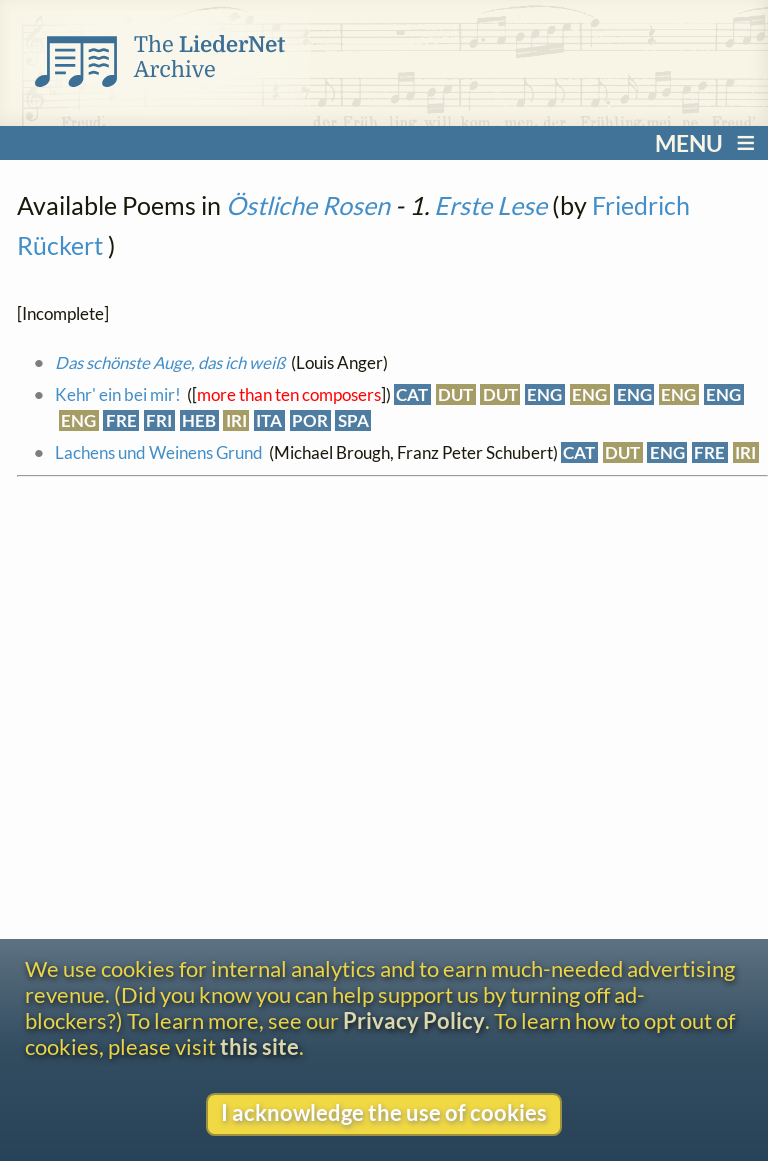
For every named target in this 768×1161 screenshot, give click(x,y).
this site (259, 1047)
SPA (353, 420)
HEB (199, 420)
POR (310, 420)
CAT (412, 394)
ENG (544, 394)
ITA (269, 420)
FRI (159, 420)
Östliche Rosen (308, 205)
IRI (236, 420)
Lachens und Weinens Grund (159, 452)
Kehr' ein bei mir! (118, 394)
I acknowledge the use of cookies (384, 1113)
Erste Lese (490, 205)
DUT (455, 394)
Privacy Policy (414, 1021)
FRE (121, 420)
